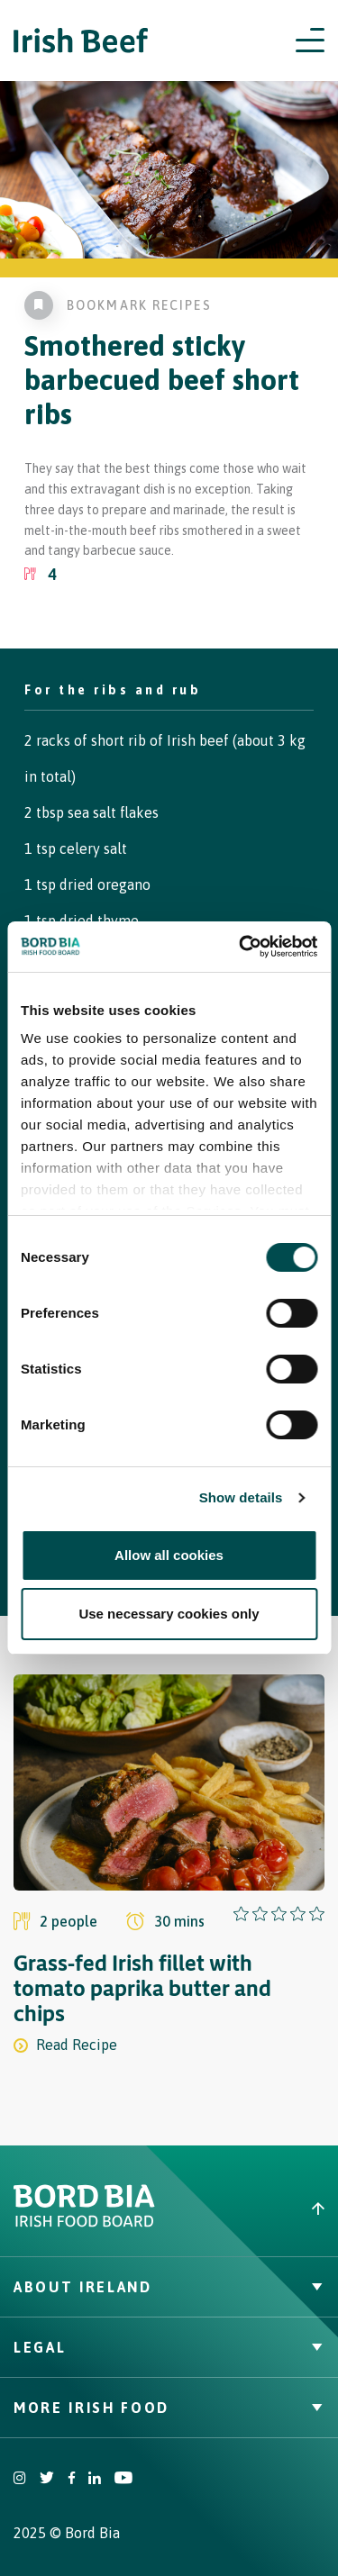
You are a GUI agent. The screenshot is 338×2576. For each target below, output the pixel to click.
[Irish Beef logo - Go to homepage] (81, 41)
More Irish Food (169, 2407)
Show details (241, 1497)
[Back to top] (254, 2208)
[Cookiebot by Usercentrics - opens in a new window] (240, 946)
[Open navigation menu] (310, 40)
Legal (169, 2347)
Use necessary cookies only (168, 1613)
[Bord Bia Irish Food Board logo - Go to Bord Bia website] (84, 2223)
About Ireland (169, 2287)
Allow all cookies (169, 1555)
